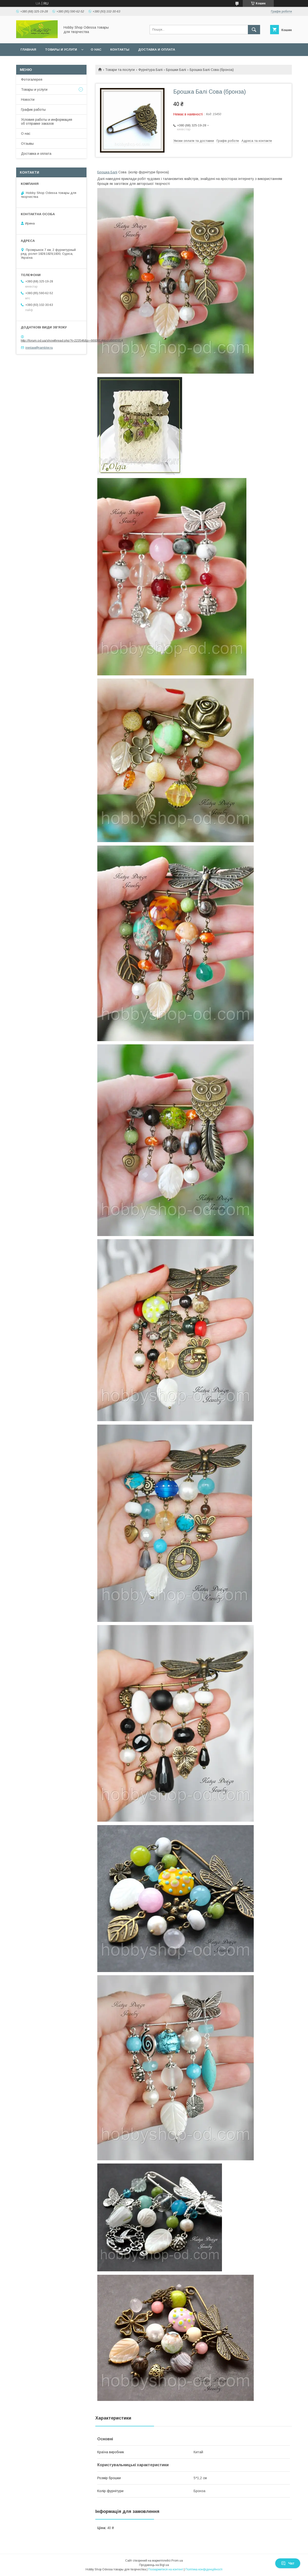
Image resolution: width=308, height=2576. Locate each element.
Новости (27, 99)
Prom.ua (177, 2560)
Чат (287, 2563)
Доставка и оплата (156, 49)
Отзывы (27, 143)
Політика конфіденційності (203, 2569)
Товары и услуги (61, 49)
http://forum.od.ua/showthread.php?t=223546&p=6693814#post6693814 (72, 340)
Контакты (119, 49)
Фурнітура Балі (150, 70)
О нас (96, 49)
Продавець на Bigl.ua (154, 2565)
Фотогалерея (31, 79)
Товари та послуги (120, 70)
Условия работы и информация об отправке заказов (46, 121)
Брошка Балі (107, 172)
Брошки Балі (176, 70)
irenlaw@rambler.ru (39, 347)
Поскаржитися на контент (165, 2569)
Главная (28, 49)
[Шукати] (254, 29)
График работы (33, 110)
